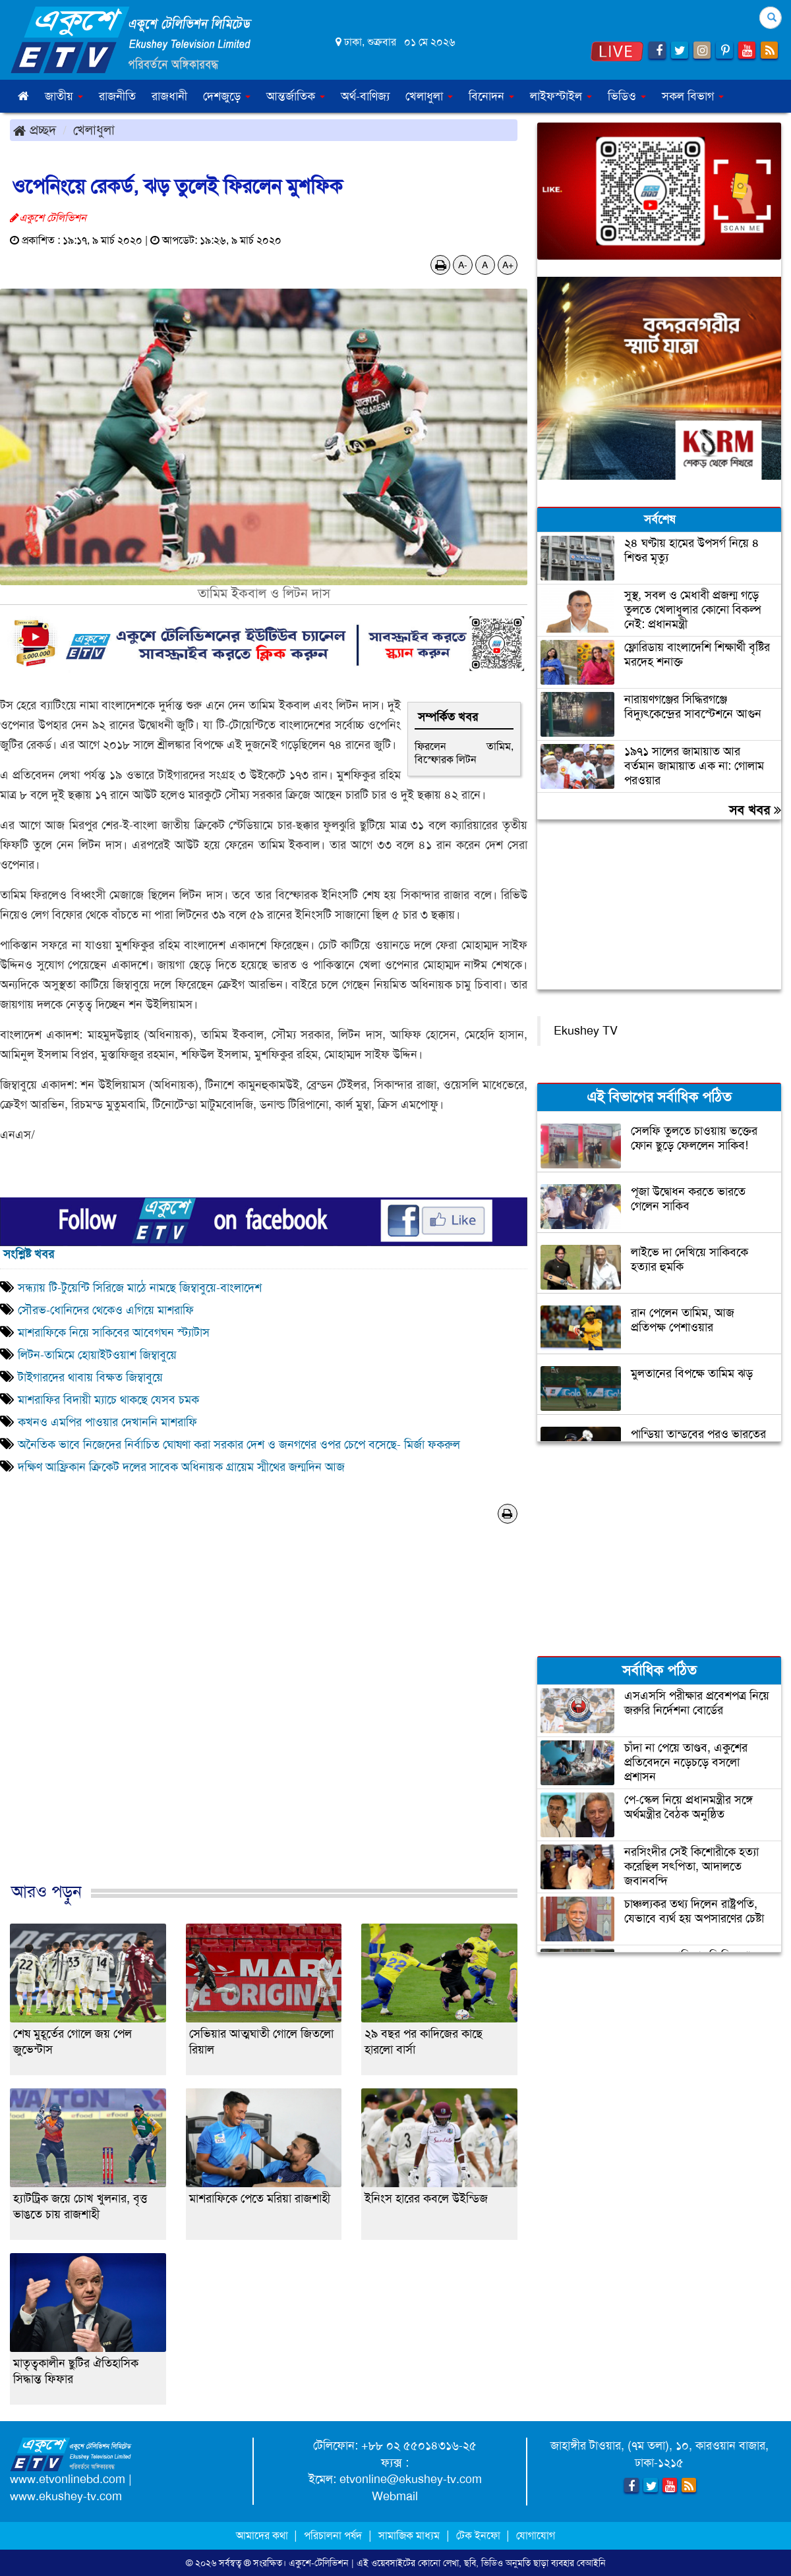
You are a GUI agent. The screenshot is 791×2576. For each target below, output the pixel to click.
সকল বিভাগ (693, 96)
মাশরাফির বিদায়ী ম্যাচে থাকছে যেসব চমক (108, 1400)
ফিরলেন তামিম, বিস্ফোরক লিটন (464, 752)
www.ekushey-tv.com (66, 2496)
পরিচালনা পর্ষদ (333, 2535)
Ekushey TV (586, 1031)
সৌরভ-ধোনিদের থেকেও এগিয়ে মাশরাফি (106, 1310)
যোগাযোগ (535, 2535)
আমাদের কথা (263, 2535)
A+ (507, 265)
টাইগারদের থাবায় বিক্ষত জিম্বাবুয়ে (90, 1377)
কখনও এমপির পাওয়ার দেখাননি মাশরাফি (107, 1422)
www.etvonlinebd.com (67, 2479)
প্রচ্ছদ (34, 129)
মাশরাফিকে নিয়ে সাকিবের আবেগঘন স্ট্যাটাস (114, 1332)
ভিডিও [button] (627, 96)
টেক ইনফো (479, 2535)
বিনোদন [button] (491, 96)
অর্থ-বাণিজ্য (365, 96)
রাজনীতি (117, 96)
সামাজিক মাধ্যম (409, 2535)
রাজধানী (169, 96)
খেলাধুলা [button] (429, 96)
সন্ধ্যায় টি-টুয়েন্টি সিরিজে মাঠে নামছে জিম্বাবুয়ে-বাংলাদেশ (140, 1288)
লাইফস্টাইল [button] (561, 96)
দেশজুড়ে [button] (226, 96)
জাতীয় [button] (64, 96)
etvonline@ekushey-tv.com (410, 2479)
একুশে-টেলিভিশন (319, 2563)
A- (462, 265)
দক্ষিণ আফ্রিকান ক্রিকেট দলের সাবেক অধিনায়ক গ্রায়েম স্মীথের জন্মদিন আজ (181, 1467)
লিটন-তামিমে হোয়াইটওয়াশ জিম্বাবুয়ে (97, 1355)
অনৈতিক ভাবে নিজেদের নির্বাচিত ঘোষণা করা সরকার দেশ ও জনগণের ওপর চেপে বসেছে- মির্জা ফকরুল (239, 1444)
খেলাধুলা (94, 129)
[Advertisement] (263, 1716)
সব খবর (755, 809)
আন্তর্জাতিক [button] (295, 96)
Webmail (395, 2496)
